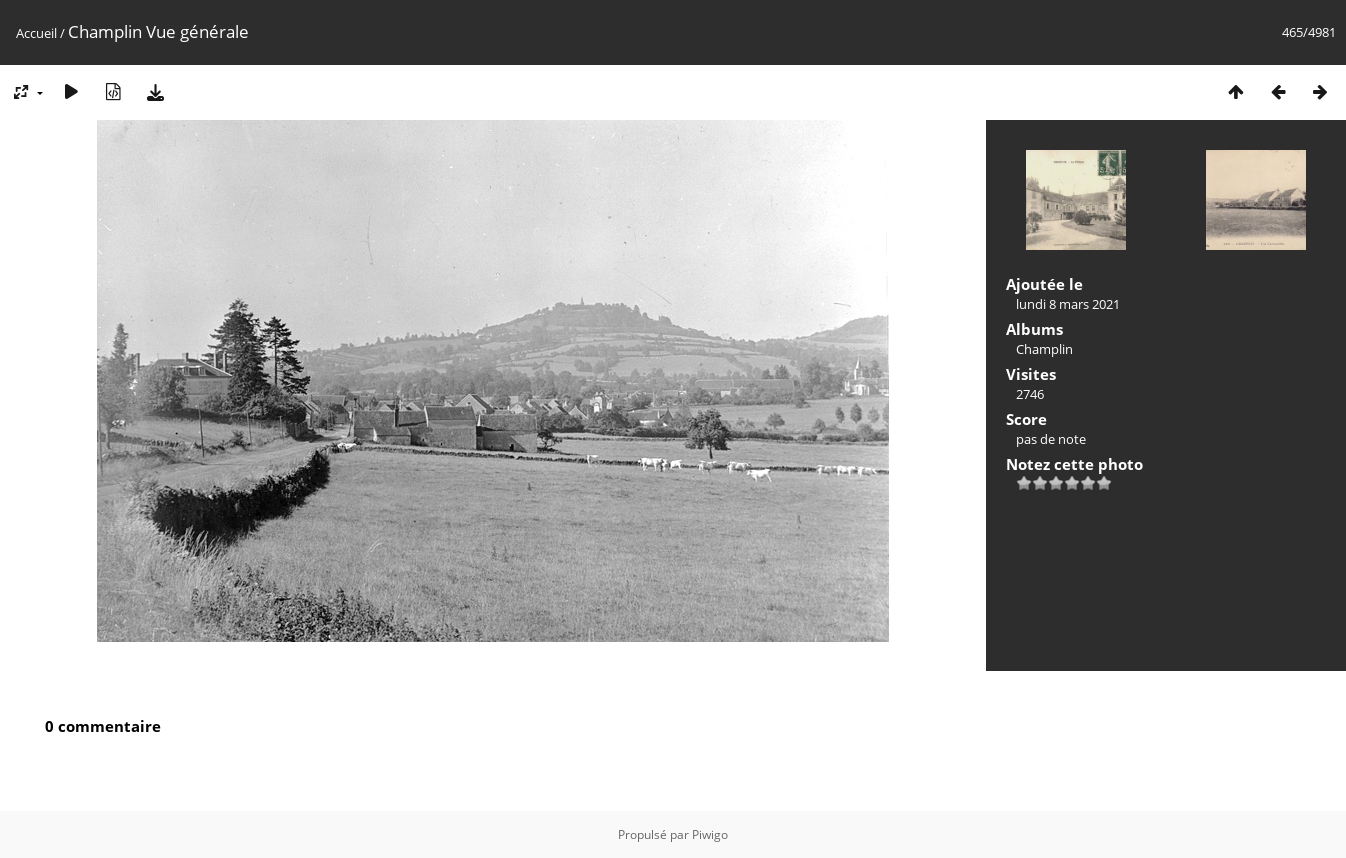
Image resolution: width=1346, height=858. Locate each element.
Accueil (36, 33)
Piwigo (710, 834)
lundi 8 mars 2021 (1068, 304)
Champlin (1044, 349)
